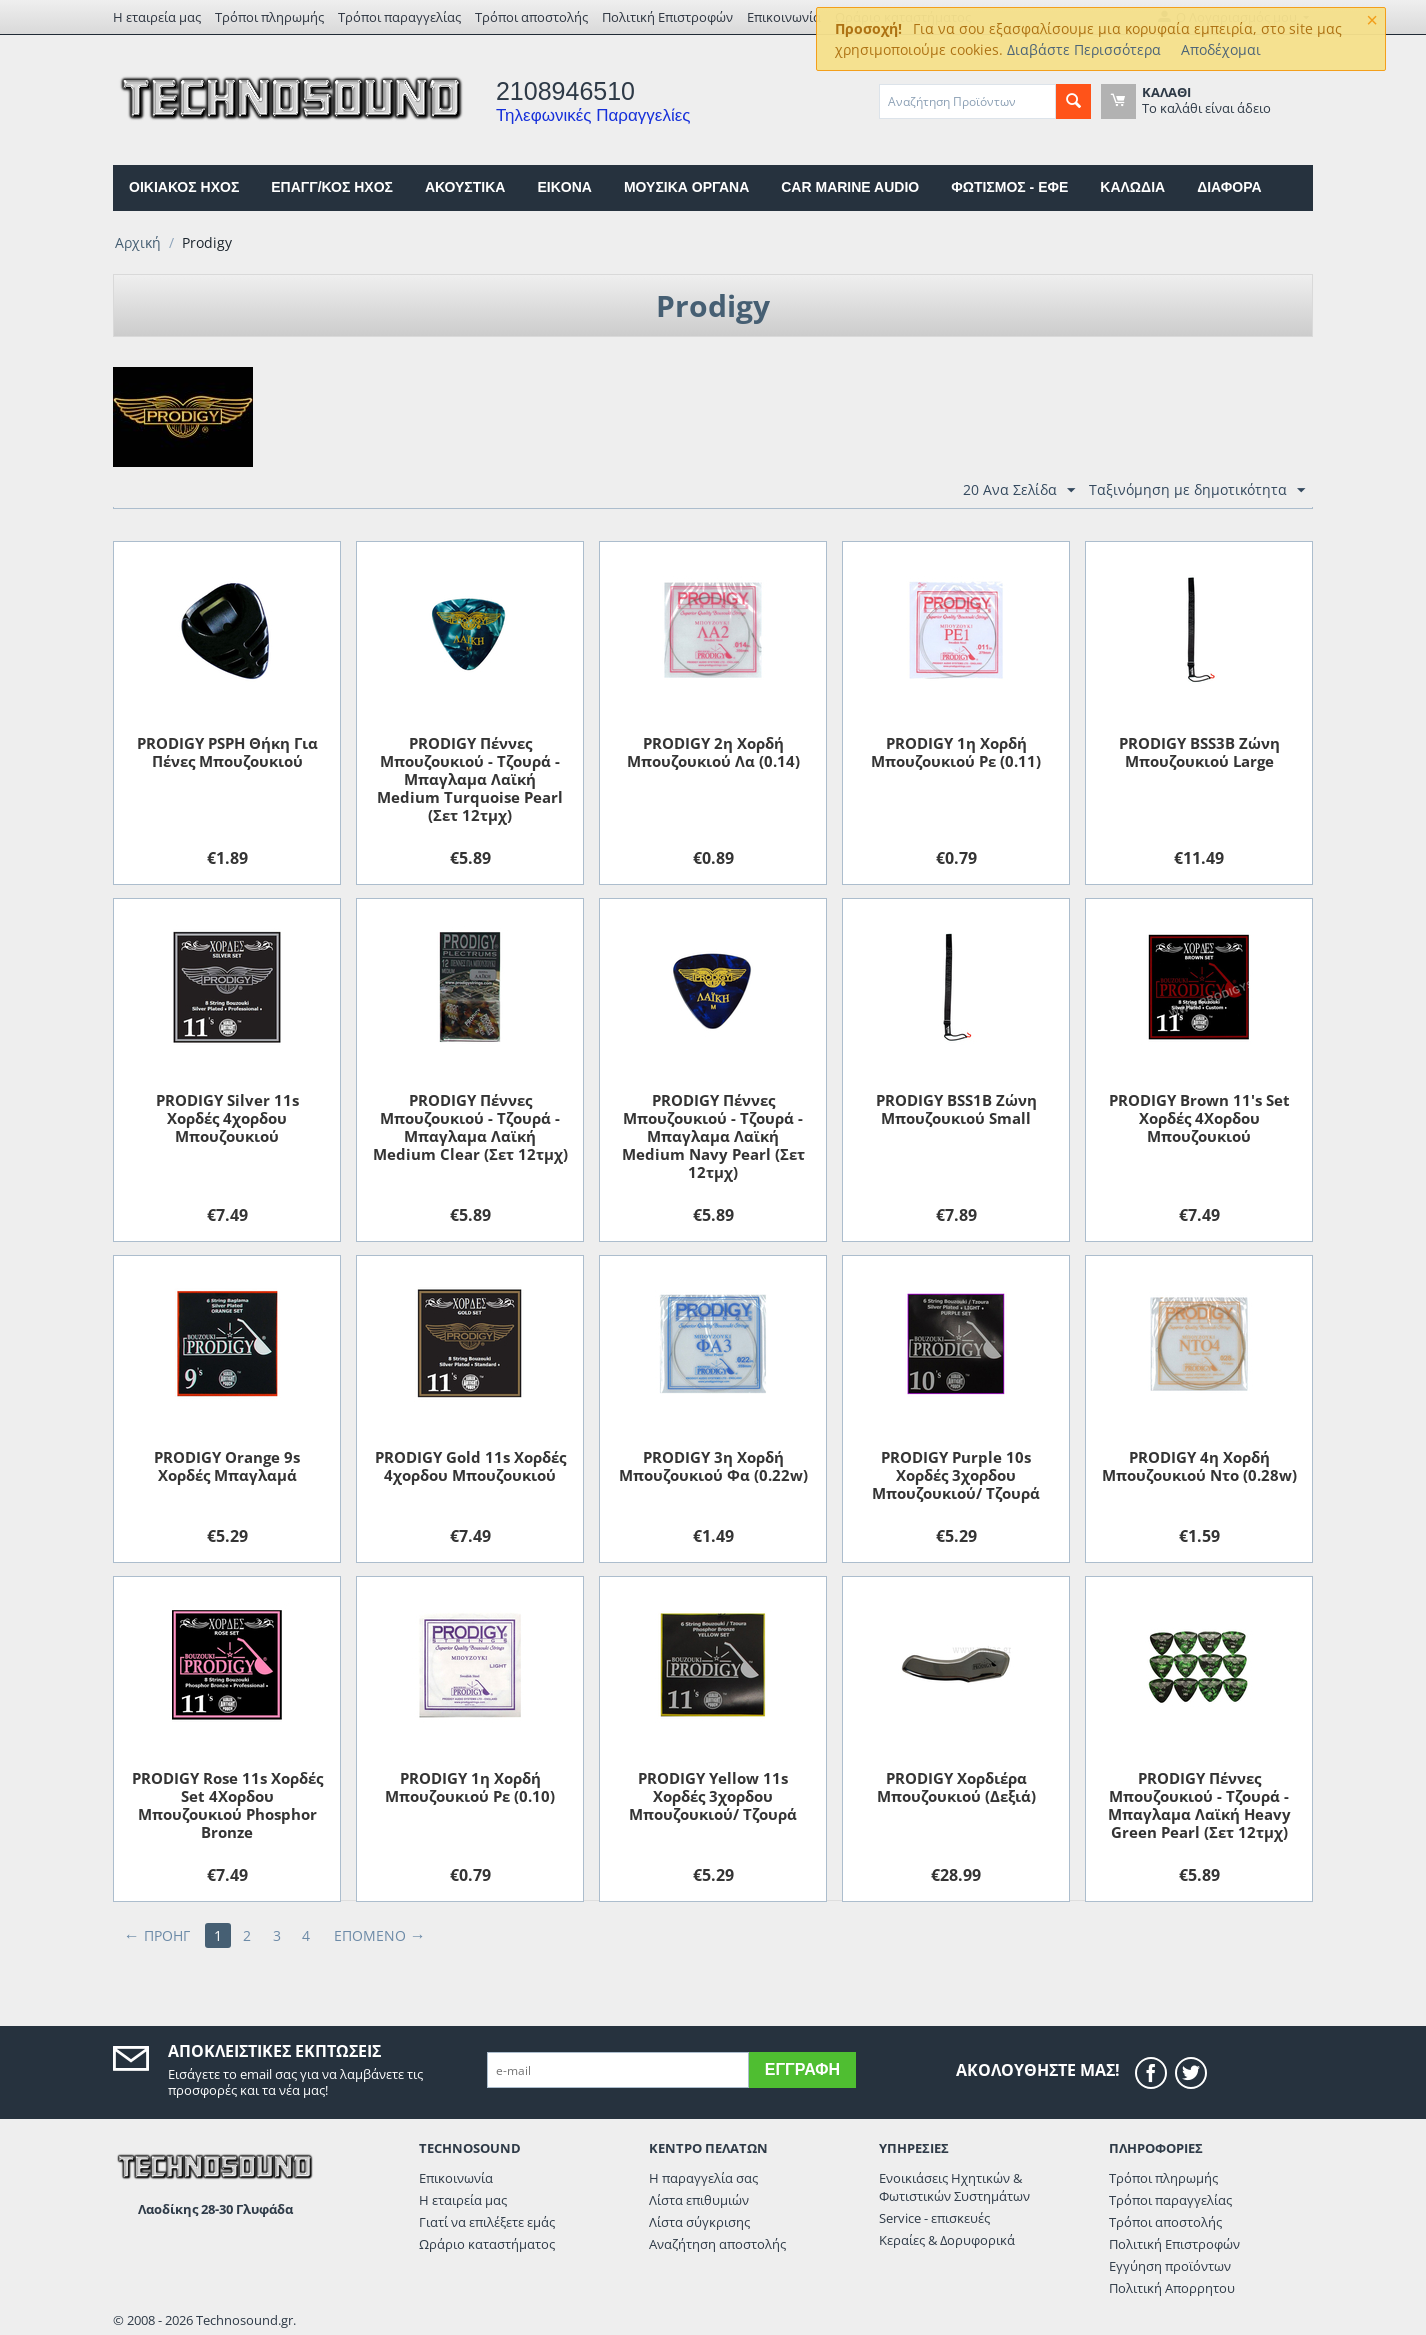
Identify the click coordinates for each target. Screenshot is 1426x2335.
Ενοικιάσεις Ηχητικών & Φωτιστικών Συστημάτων (954, 2187)
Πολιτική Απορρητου (1172, 2288)
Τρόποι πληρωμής (269, 17)
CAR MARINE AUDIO (850, 187)
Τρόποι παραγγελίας (399, 17)
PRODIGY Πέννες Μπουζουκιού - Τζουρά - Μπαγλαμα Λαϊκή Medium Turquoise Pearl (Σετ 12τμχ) (470, 779)
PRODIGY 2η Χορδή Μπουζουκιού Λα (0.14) (713, 752)
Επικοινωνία (784, 17)
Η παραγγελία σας (703, 2178)
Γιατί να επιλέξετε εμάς (487, 2222)
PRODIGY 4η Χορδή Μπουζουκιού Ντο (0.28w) (1199, 1466)
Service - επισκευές (934, 2218)
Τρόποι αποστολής (531, 17)
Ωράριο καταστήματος (487, 2244)
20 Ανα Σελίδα (1019, 490)
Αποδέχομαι (1221, 49)
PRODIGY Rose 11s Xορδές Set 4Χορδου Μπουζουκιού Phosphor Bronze (227, 1805)
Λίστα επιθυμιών (699, 2200)
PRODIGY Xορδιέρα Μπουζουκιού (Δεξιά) (956, 1787)
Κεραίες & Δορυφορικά (947, 2240)
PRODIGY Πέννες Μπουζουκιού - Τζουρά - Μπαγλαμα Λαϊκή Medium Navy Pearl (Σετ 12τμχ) (713, 1136)
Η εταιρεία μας (157, 17)
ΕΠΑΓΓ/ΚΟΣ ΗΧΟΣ (332, 187)
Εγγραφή (802, 2069)
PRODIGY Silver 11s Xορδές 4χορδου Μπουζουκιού (227, 1118)
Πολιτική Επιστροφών (667, 17)
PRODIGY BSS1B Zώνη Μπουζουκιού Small (956, 1109)
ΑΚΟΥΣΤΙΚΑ (465, 187)
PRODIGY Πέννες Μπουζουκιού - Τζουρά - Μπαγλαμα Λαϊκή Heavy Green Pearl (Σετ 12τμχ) (1199, 1805)
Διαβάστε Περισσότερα (1084, 49)
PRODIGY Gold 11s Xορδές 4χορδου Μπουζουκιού (470, 1466)
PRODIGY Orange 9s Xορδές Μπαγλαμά (227, 1466)
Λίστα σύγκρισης (699, 2222)
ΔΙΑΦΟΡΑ (1229, 187)
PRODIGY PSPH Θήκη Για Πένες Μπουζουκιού (227, 752)
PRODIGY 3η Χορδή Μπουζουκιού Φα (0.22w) (713, 1466)
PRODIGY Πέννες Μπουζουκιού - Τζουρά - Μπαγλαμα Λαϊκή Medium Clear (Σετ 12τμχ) (470, 1127)
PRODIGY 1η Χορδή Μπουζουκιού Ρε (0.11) (956, 752)
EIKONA (564, 187)
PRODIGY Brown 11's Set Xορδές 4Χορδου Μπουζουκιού (1199, 1118)
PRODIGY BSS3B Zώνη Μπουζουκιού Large (1199, 752)
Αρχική (138, 242)
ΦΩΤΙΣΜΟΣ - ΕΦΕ (1009, 187)
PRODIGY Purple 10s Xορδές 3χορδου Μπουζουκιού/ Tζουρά (956, 1475)
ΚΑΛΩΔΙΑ (1132, 187)
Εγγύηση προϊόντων (1170, 2266)
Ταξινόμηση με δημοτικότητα (1197, 490)
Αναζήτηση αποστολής (717, 2244)
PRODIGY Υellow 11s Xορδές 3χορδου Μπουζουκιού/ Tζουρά (713, 1796)
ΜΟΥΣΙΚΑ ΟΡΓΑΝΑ (686, 187)
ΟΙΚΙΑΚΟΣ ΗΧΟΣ (184, 187)
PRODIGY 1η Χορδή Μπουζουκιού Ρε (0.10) (470, 1787)
